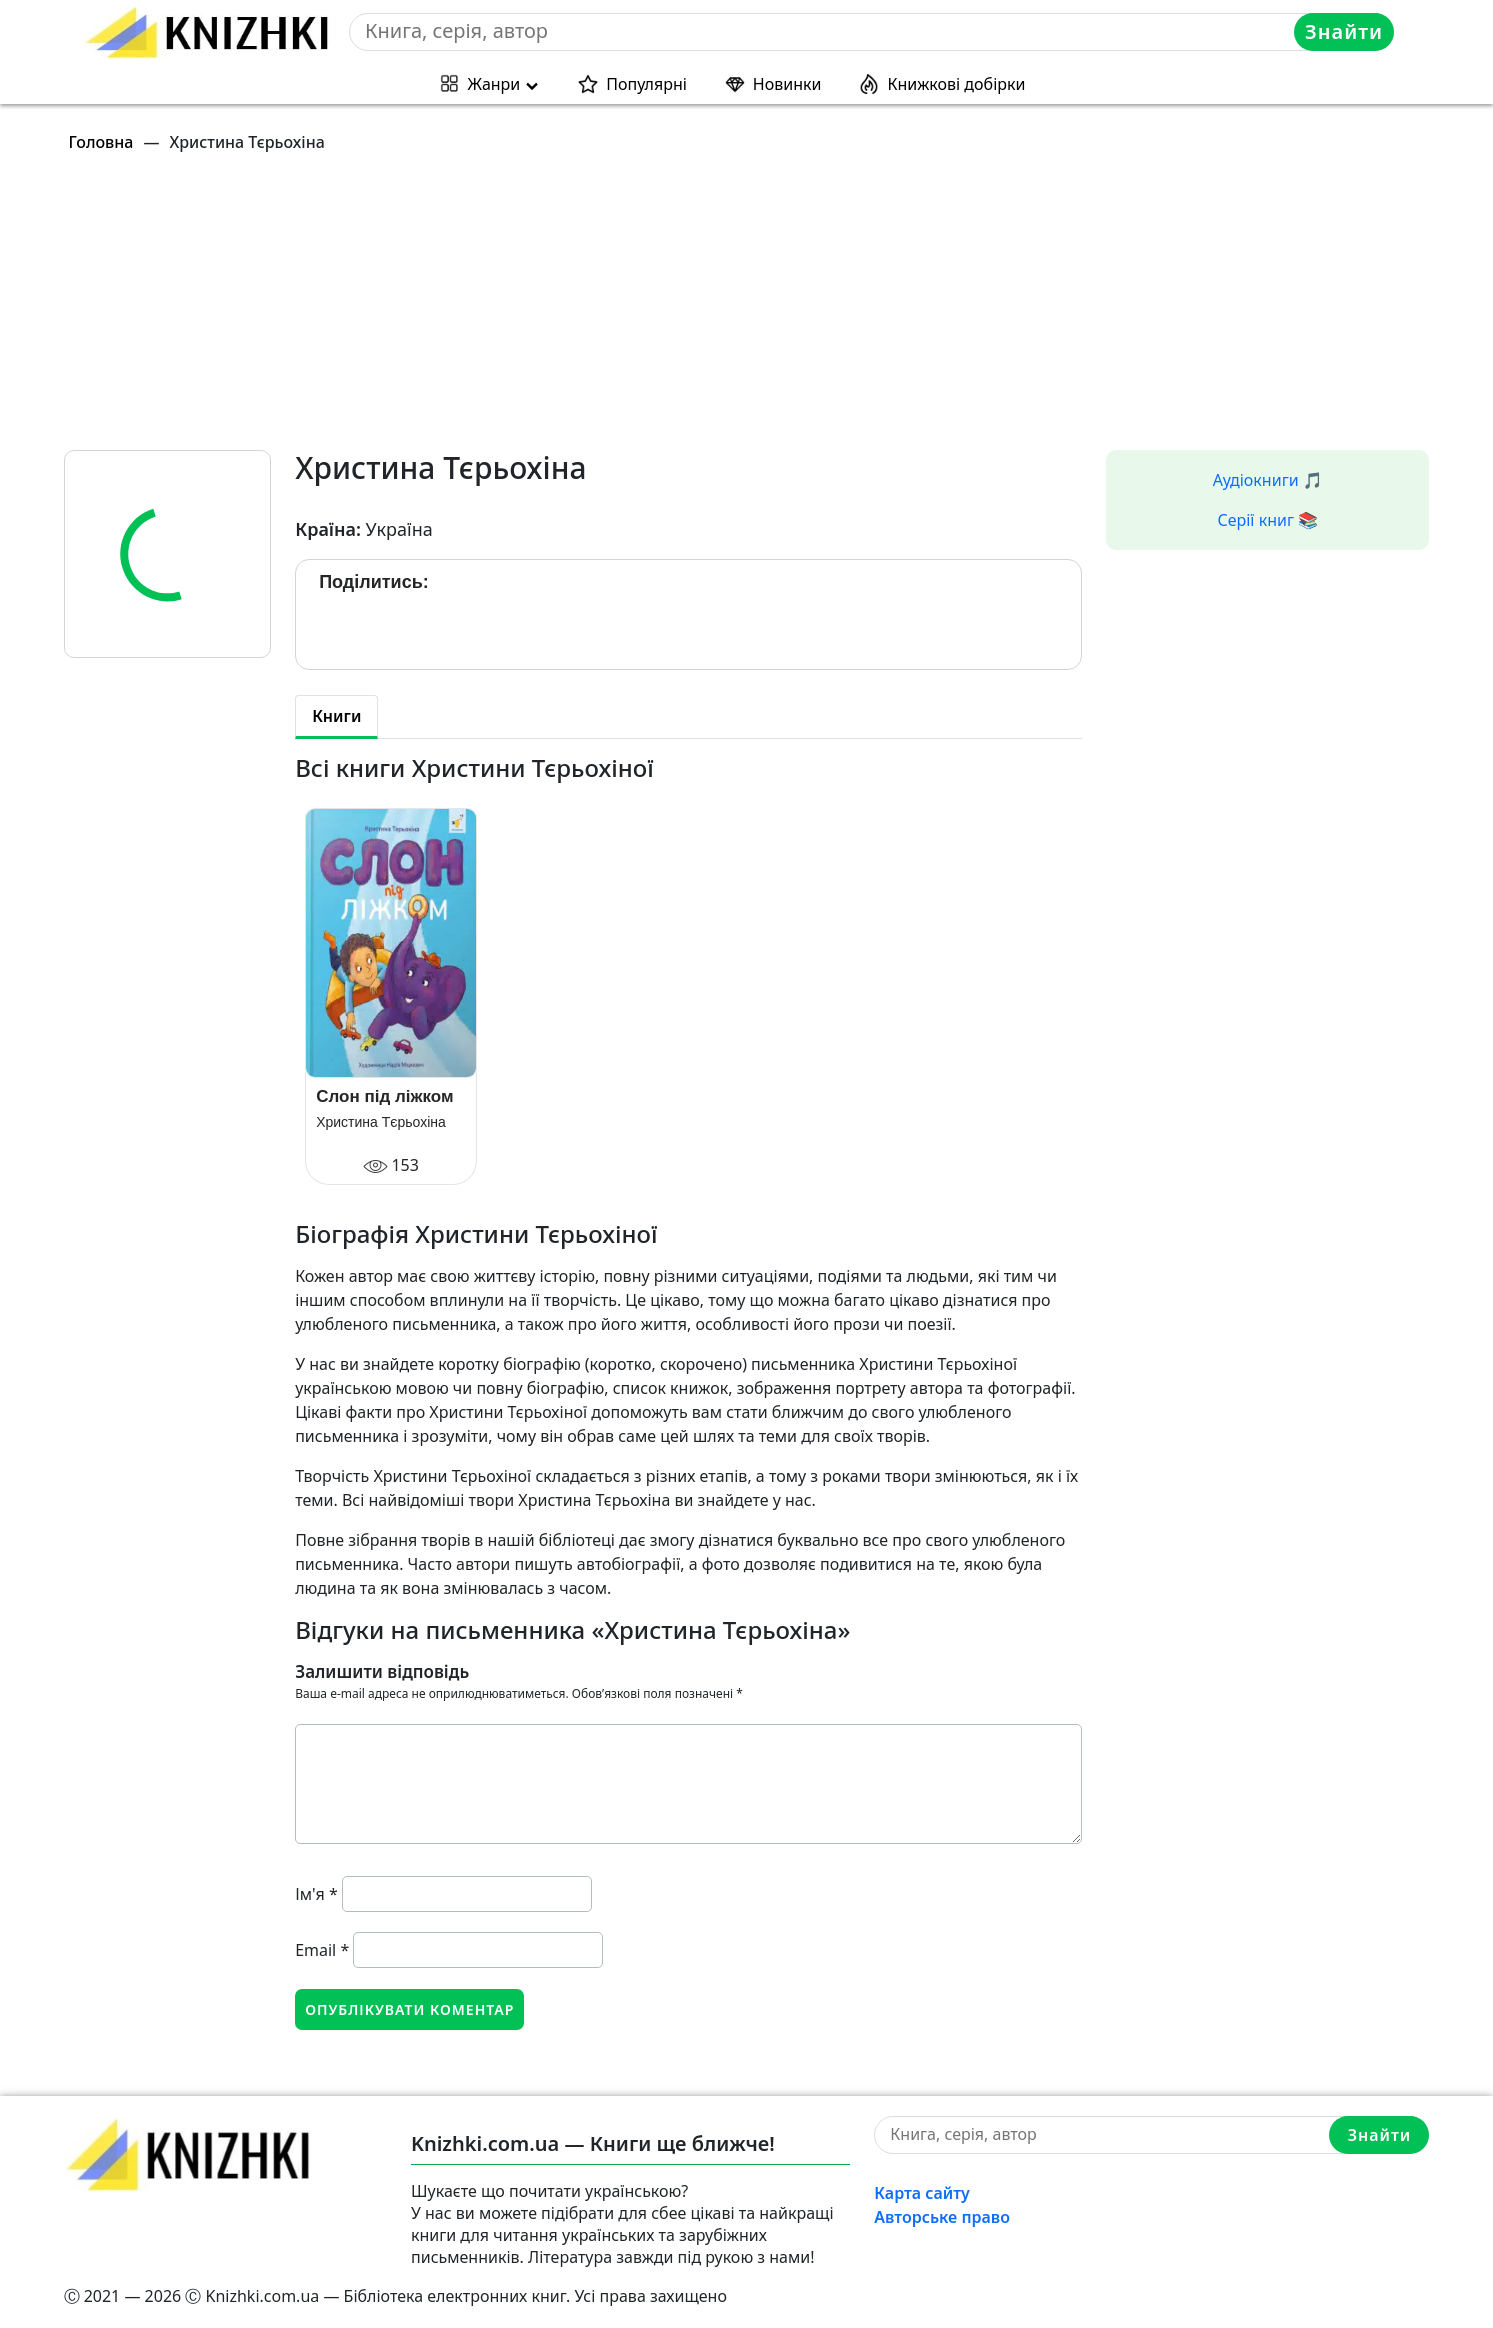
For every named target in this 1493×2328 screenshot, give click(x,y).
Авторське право (942, 2217)
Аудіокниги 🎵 (1268, 480)
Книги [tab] (336, 716)
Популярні (646, 84)
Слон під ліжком (384, 1096)
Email (322, 1950)
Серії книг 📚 (1267, 520)
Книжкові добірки (956, 84)
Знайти (1344, 31)
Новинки (787, 84)
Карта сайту (922, 2193)
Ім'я (316, 1894)
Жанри (494, 84)
